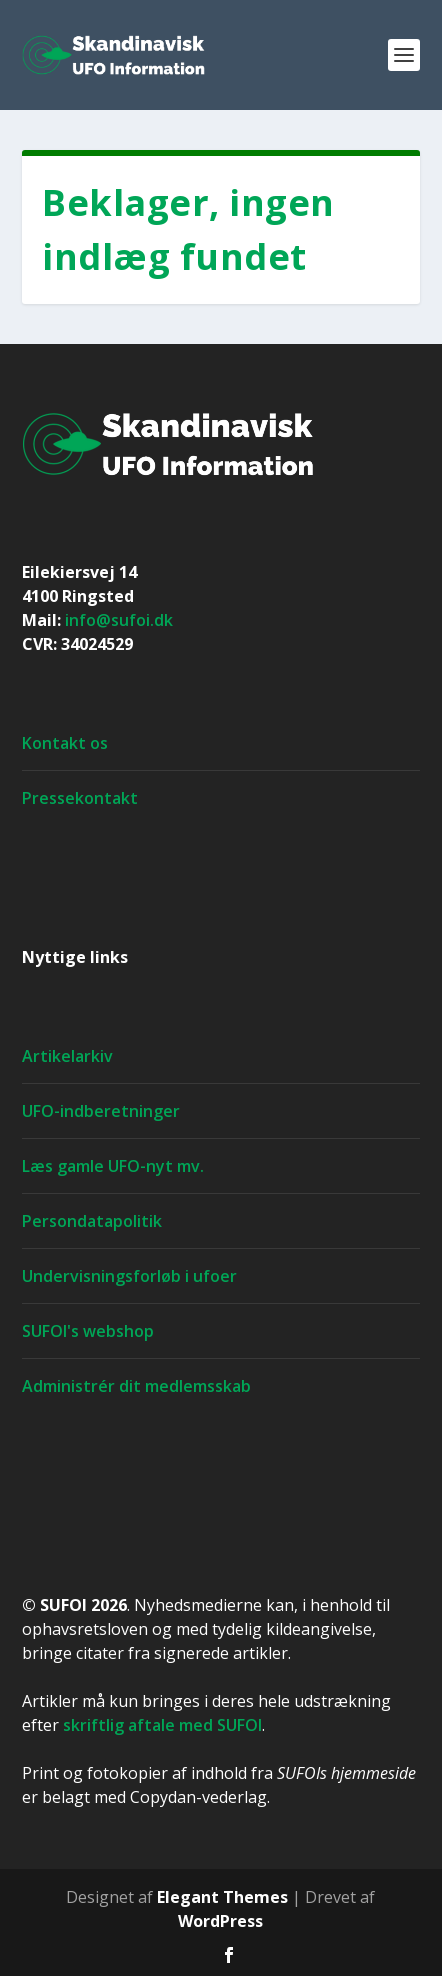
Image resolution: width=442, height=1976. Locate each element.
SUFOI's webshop (88, 1331)
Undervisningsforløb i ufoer (129, 1276)
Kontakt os (65, 743)
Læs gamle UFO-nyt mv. (113, 1166)
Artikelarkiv (67, 1056)
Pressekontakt (80, 798)
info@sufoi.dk (119, 620)
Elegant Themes (222, 1897)
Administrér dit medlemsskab (136, 1386)
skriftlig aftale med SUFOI (162, 1725)
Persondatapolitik (92, 1221)
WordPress (220, 1921)
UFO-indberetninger (101, 1111)
